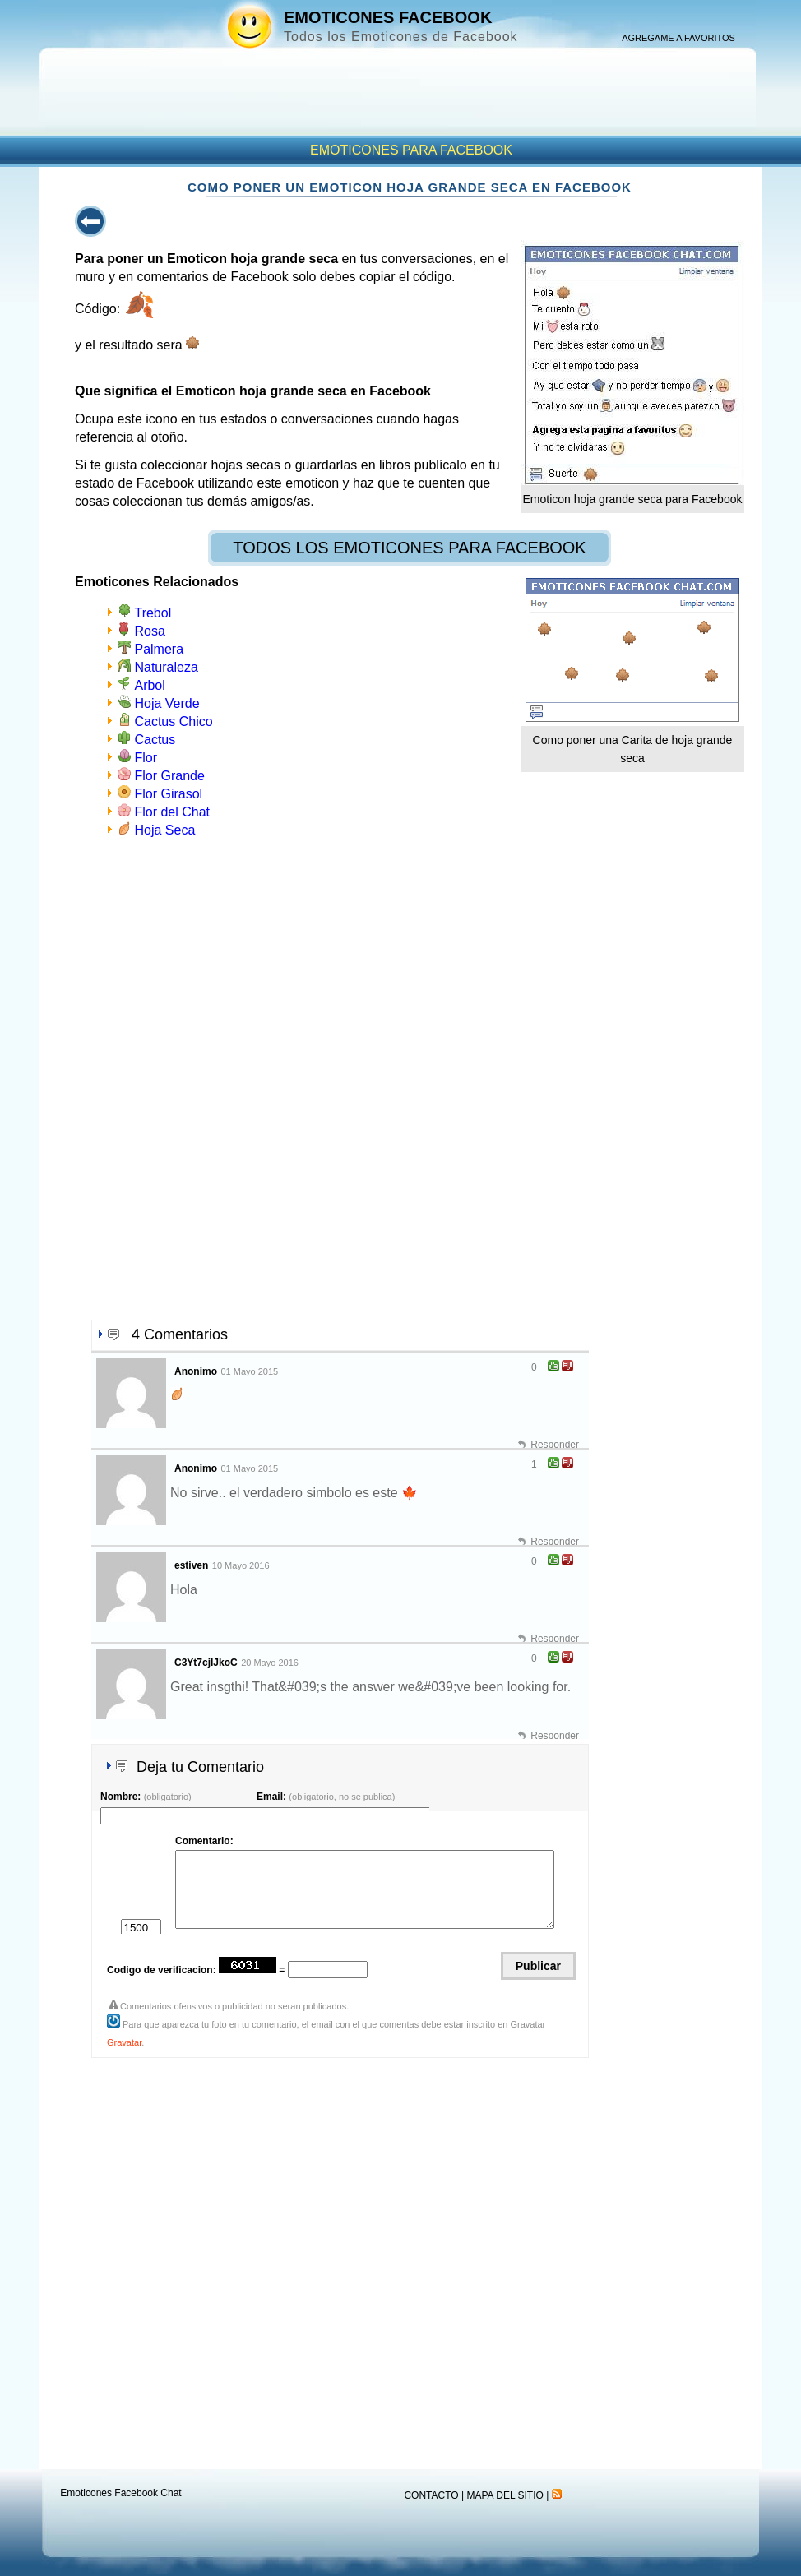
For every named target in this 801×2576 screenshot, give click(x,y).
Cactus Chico (173, 721)
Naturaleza (165, 667)
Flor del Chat (172, 812)
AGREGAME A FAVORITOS (678, 38)
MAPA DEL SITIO (504, 2495)
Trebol (152, 613)
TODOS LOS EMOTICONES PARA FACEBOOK (409, 548)
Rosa (149, 631)
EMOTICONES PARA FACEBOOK (411, 150)
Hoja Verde (166, 703)
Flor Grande (169, 776)
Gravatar (124, 2042)
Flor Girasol (168, 794)
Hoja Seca (164, 830)
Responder (554, 1444)
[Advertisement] (397, 819)
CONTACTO (431, 2495)
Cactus (154, 740)
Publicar (538, 1965)
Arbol (149, 685)
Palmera (158, 649)
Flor (145, 758)
